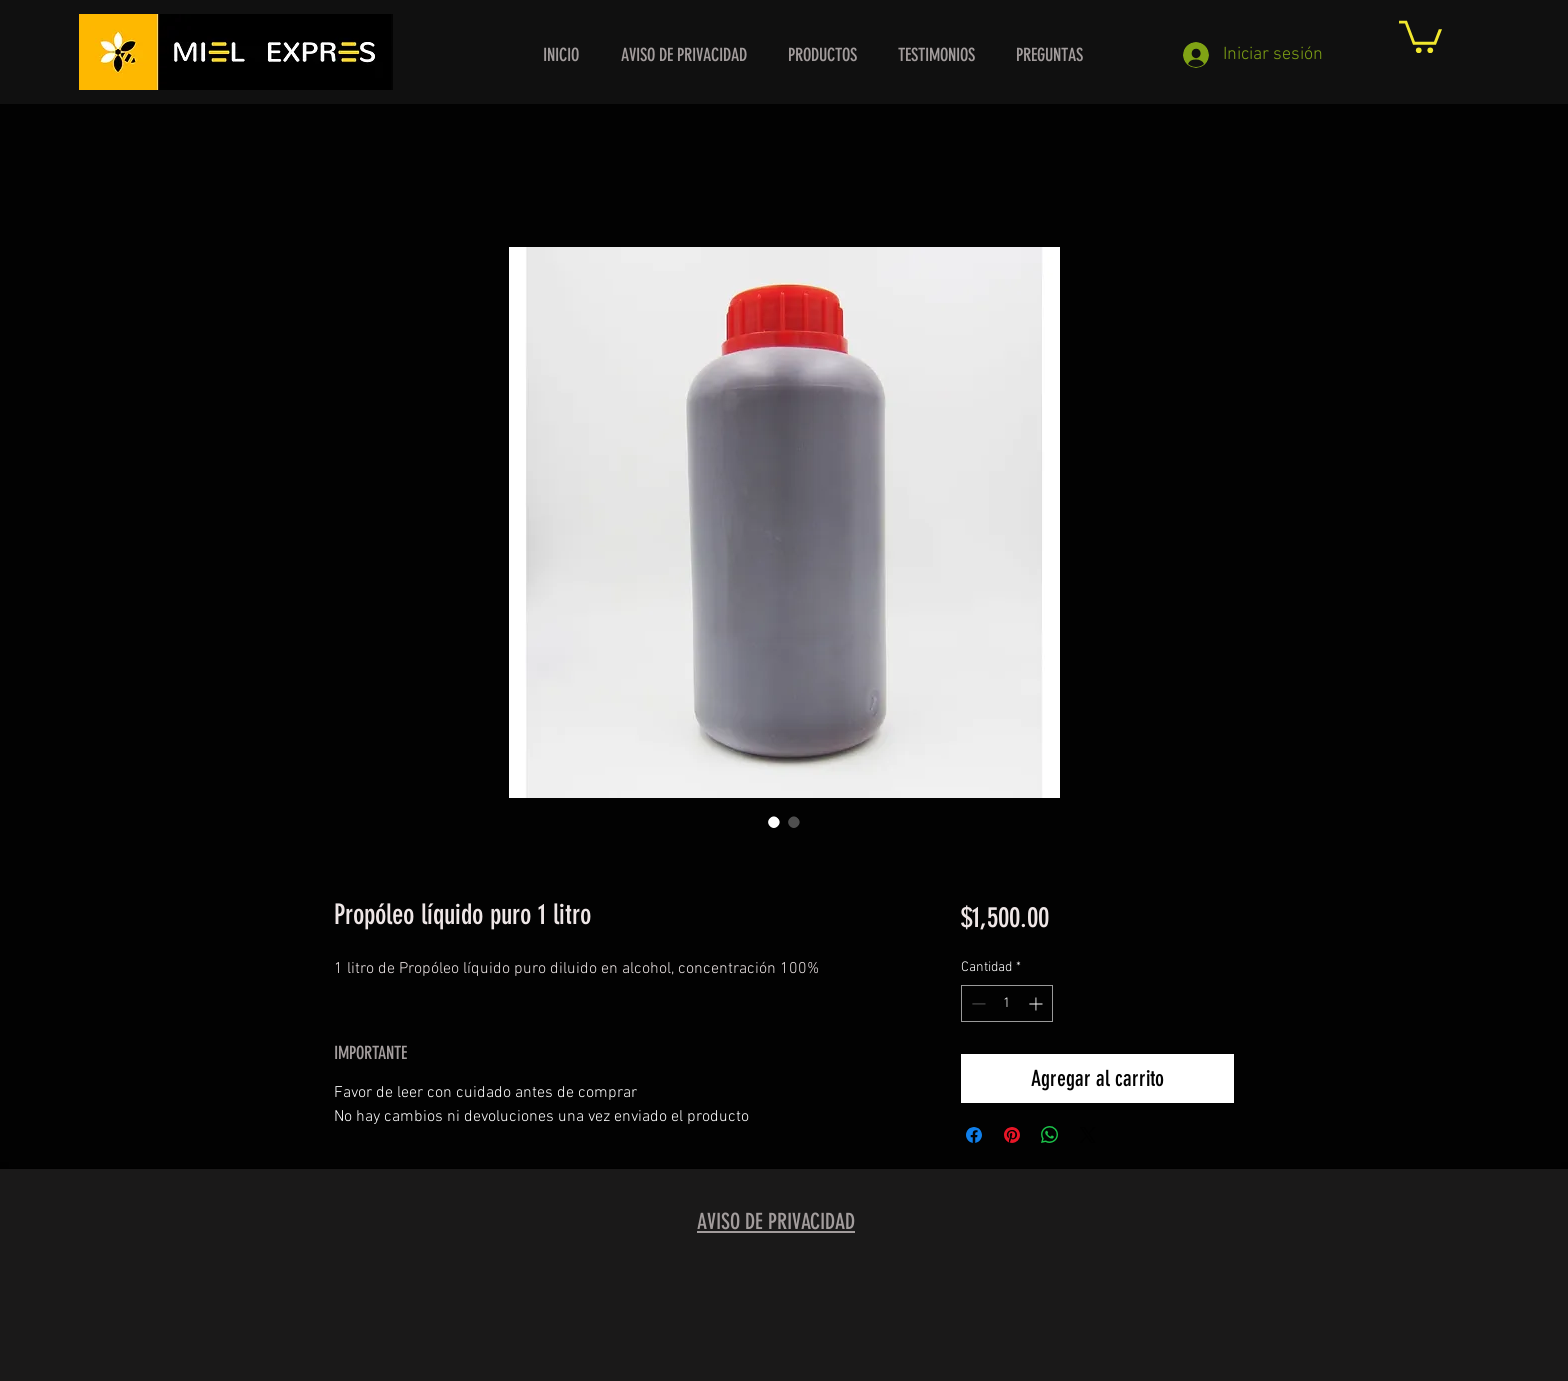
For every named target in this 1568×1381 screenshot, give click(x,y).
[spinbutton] (1007, 1003)
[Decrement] (976, 1003)
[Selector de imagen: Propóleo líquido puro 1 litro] (774, 822)
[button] (1420, 35)
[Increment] (1037, 1003)
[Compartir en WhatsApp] (1050, 1135)
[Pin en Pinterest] (1012, 1135)
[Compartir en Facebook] (974, 1135)
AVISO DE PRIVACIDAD (776, 1221)
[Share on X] (1088, 1135)
